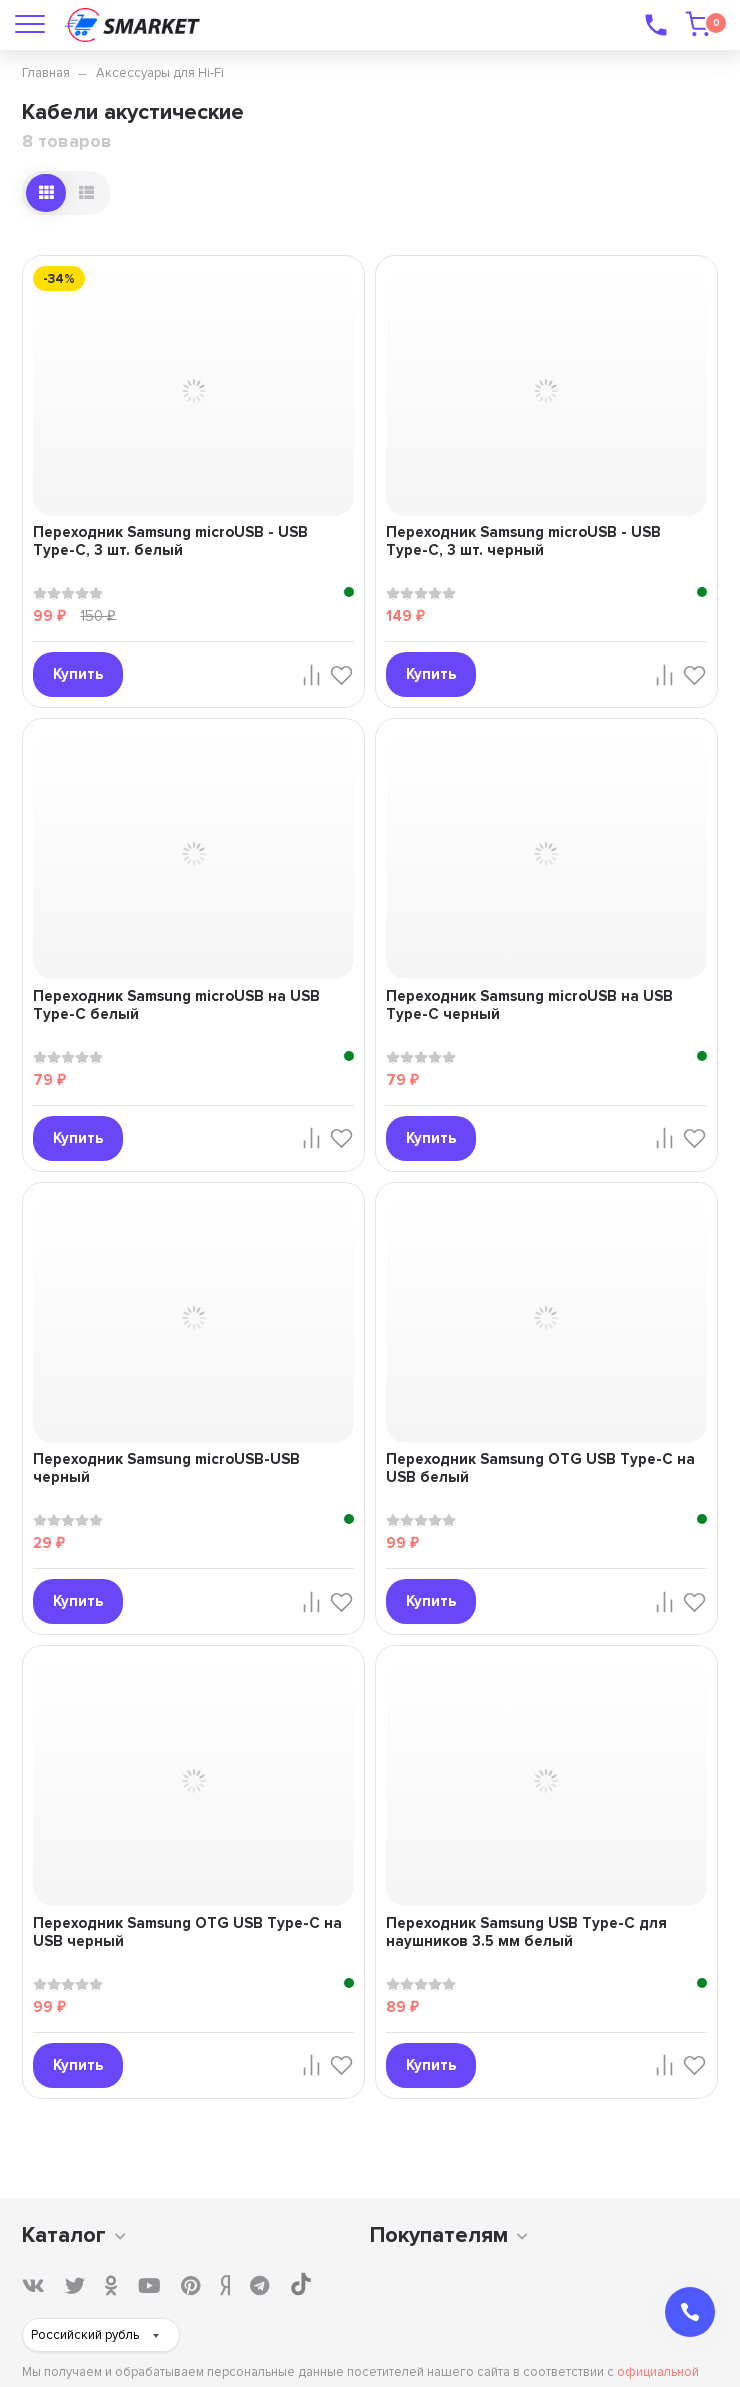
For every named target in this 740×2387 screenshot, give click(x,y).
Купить (78, 674)
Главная (46, 73)
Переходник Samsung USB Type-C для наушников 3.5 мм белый (526, 1932)
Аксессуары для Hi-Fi (160, 73)
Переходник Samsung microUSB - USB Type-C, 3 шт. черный (523, 541)
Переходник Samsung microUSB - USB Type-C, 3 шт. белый (170, 541)
